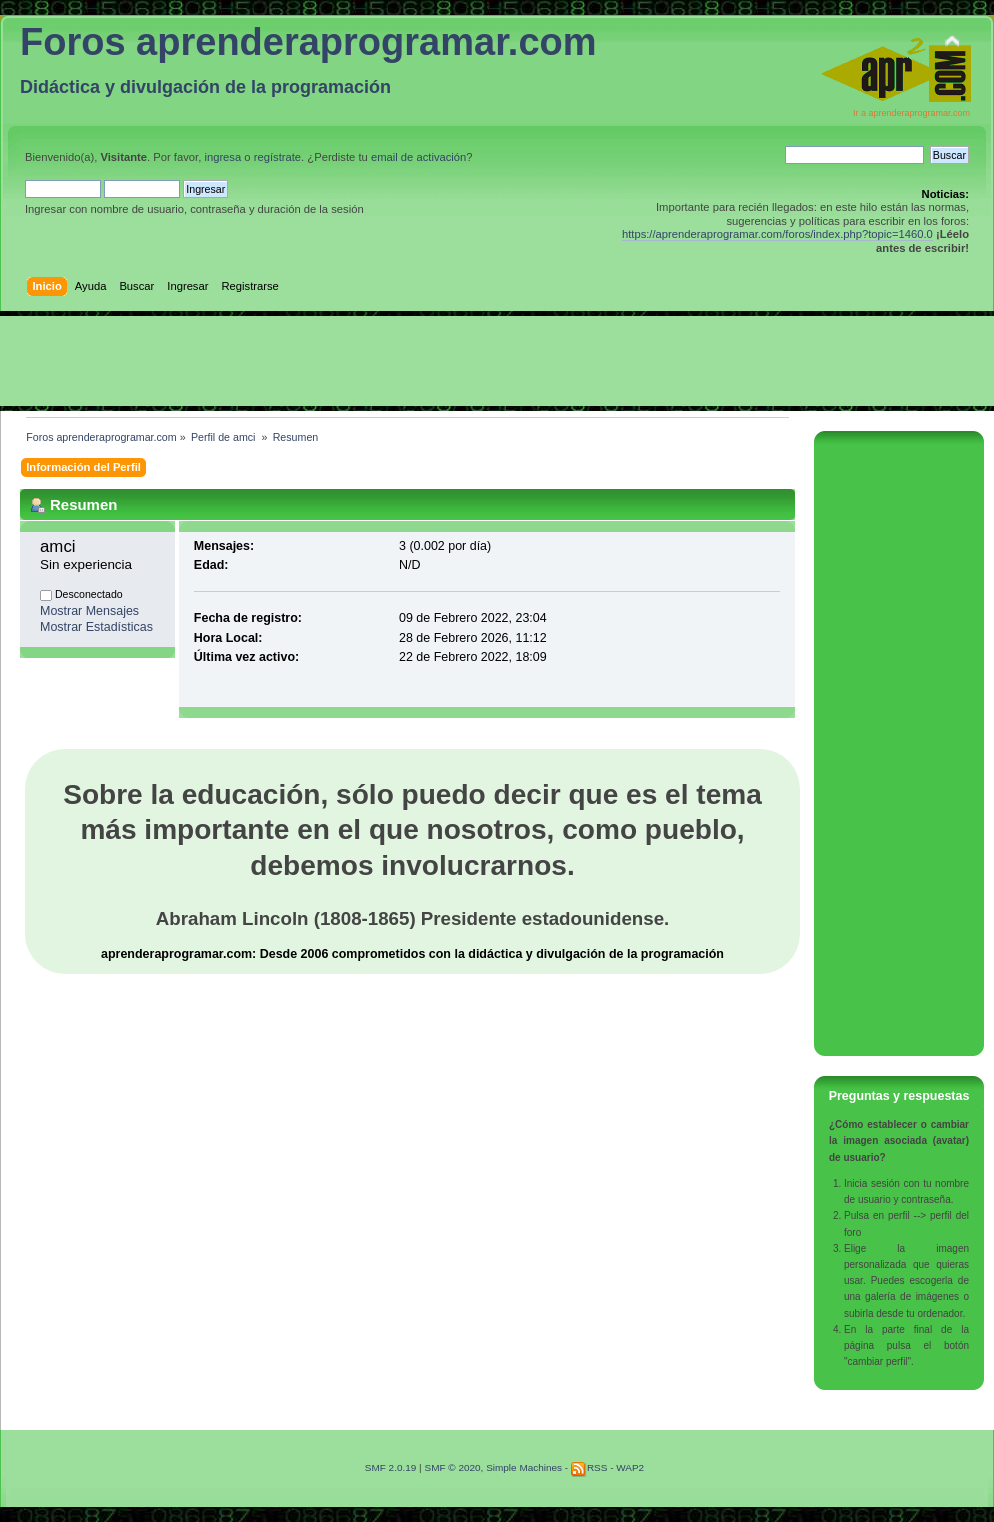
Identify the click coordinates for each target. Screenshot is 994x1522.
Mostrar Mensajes (89, 611)
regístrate (277, 157)
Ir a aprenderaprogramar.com (911, 113)
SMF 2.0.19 (391, 1467)
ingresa (222, 157)
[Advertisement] (497, 361)
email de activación (418, 157)
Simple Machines (524, 1467)
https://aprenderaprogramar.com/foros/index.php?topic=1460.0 (777, 234)
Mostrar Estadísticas (96, 627)
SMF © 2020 (452, 1467)
